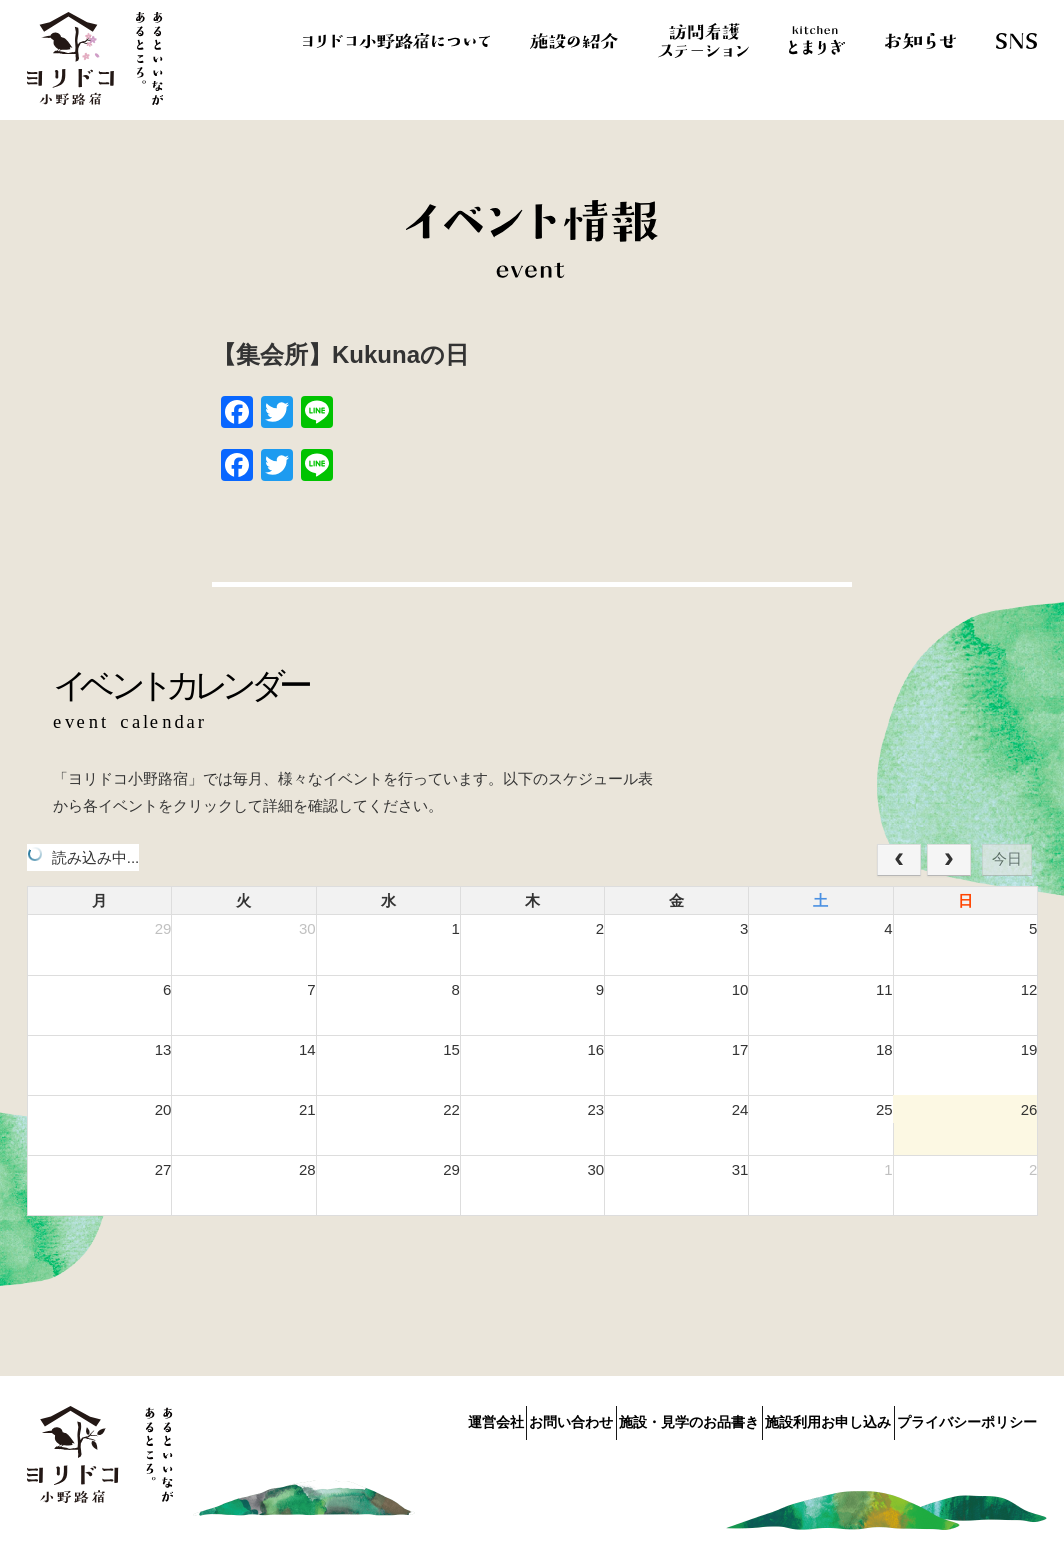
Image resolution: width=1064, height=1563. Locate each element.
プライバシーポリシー (967, 1418)
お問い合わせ (496, 1418)
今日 (1007, 858)
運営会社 (395, 1418)
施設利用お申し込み (803, 1418)
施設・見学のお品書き (639, 1418)
